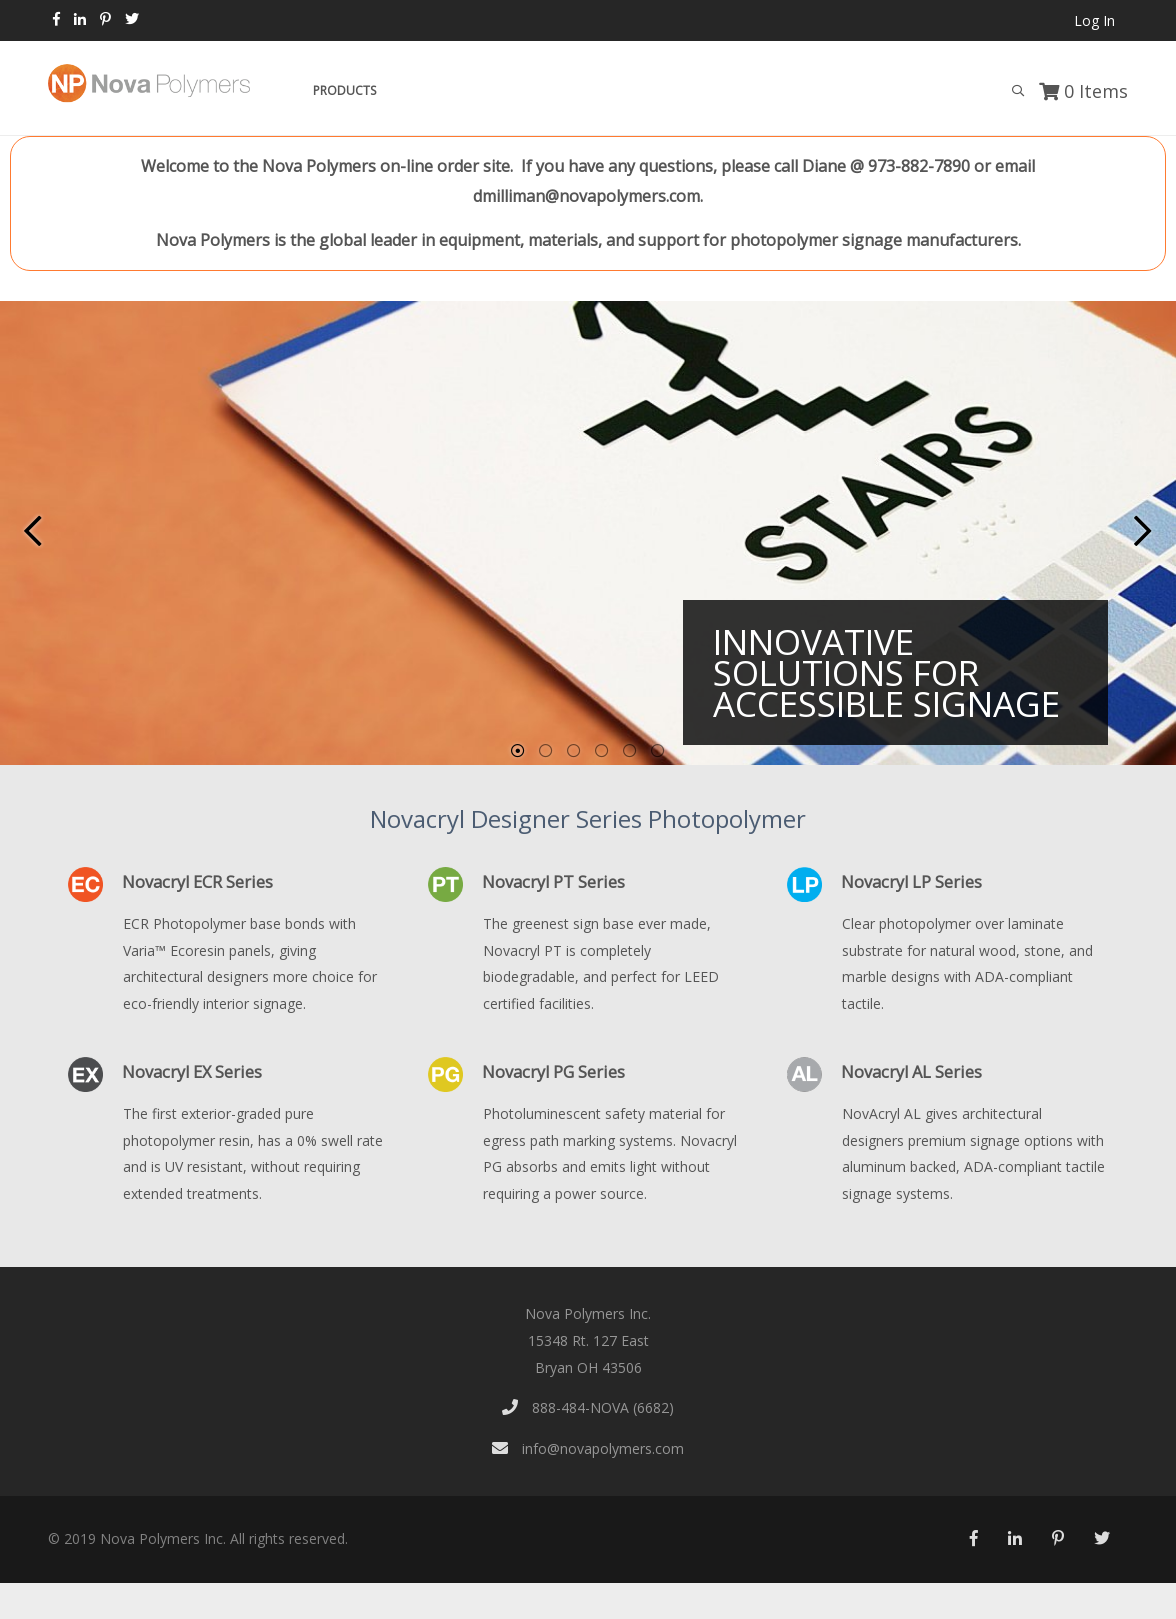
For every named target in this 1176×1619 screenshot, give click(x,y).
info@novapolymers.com (588, 1448)
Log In (1094, 20)
